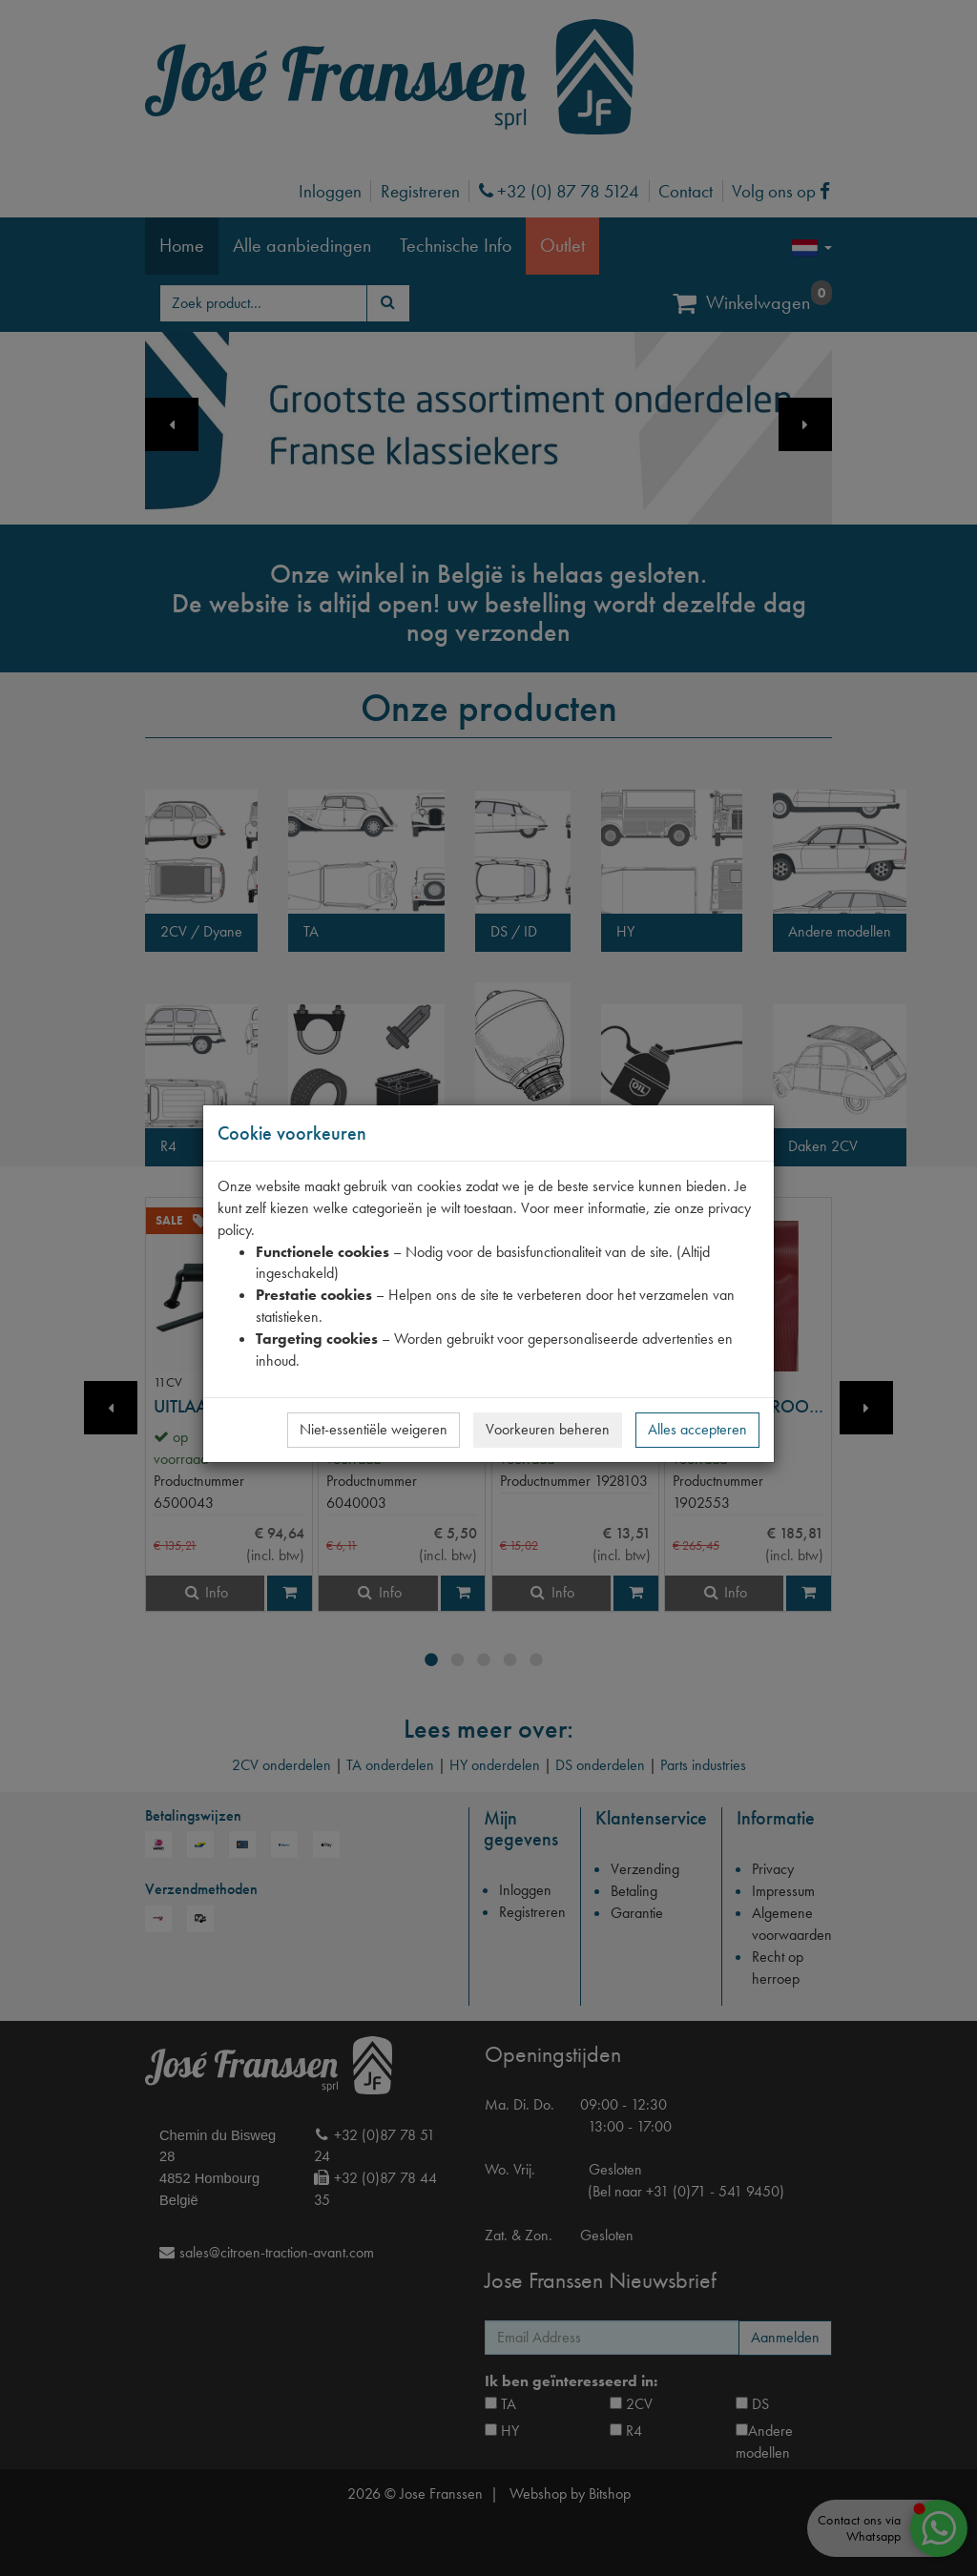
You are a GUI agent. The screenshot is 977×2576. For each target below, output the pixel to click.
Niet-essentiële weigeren (373, 1429)
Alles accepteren (697, 1429)
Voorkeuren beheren (548, 1429)
